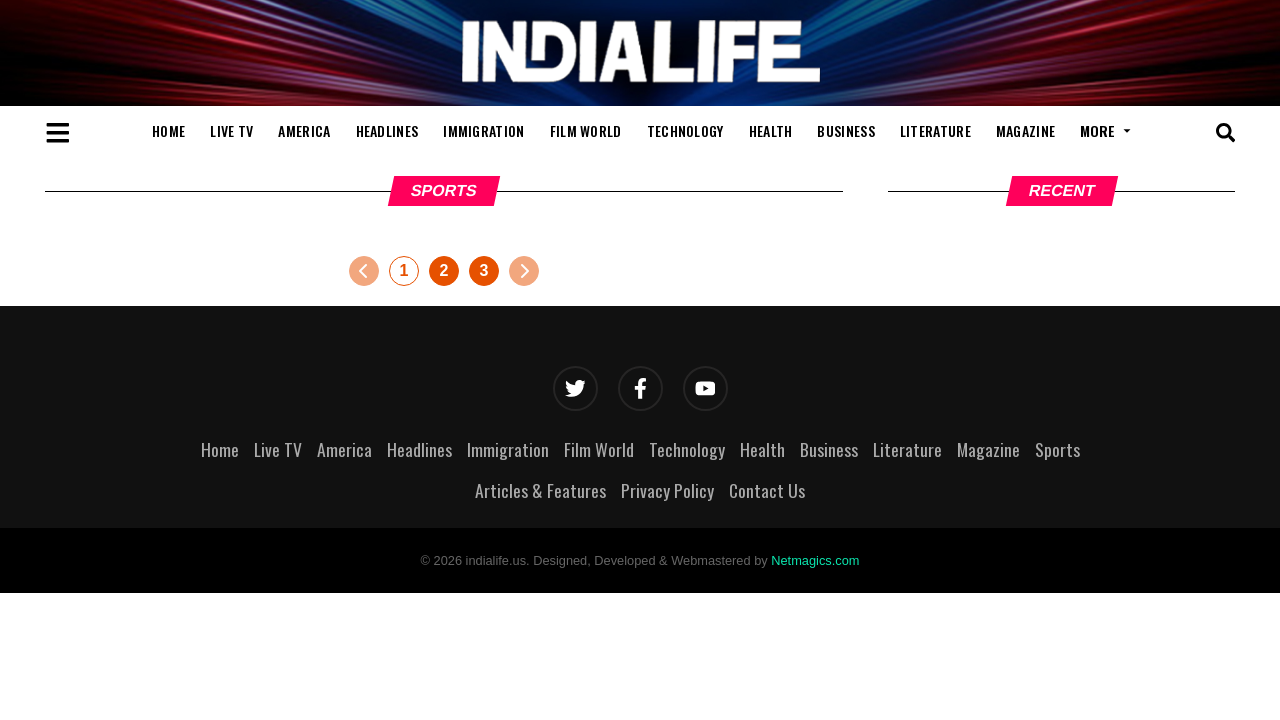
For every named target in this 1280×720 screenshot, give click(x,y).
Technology (685, 130)
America (304, 130)
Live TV (231, 130)
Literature (935, 130)
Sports (1057, 449)
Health (771, 130)
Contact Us (767, 490)
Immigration (483, 130)
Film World (586, 130)
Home (168, 130)
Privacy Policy (667, 490)
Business (845, 130)
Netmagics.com (815, 560)
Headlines (387, 130)
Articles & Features (540, 490)
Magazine (1025, 130)
